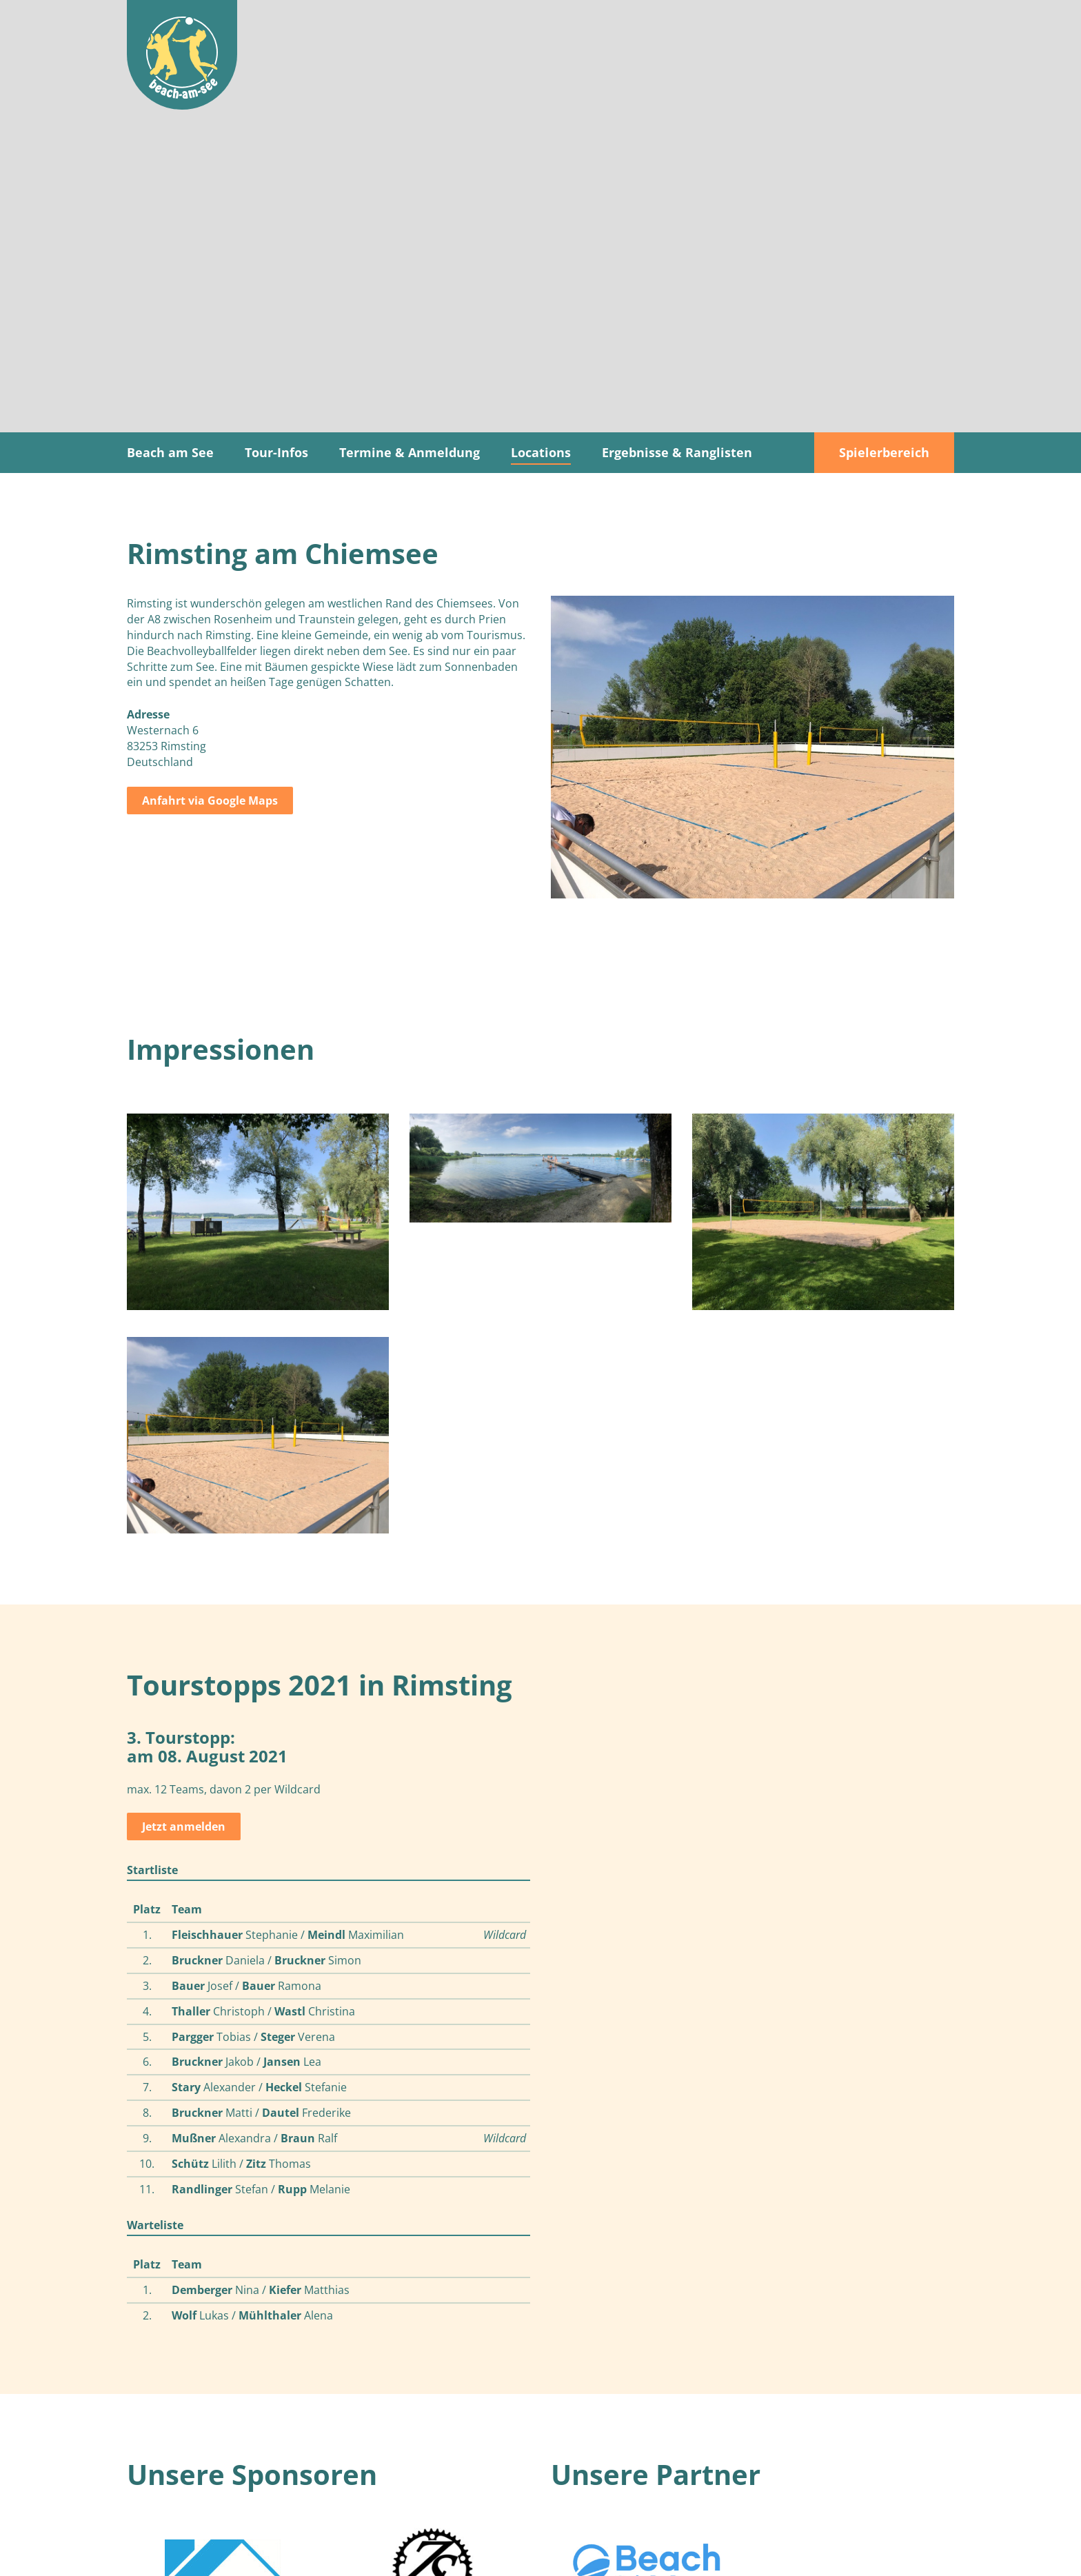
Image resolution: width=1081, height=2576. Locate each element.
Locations (541, 452)
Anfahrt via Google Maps (210, 800)
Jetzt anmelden (183, 1826)
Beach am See (170, 452)
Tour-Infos (276, 452)
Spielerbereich (884, 452)
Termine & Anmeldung (409, 452)
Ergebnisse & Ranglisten (677, 452)
